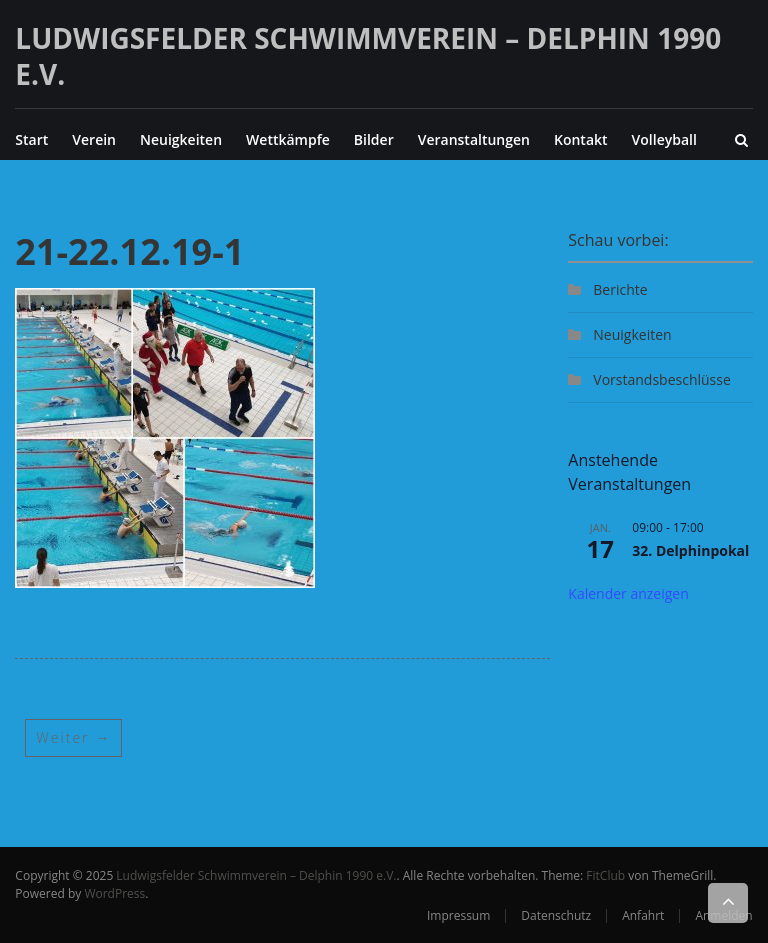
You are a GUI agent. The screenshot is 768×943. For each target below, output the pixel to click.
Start (31, 139)
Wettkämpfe (288, 139)
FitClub (605, 875)
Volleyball (664, 139)
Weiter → (73, 737)
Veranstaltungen (474, 139)
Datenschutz (556, 915)
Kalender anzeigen (628, 593)
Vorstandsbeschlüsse (661, 379)
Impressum (458, 915)
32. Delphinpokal (690, 550)
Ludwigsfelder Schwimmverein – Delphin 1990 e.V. (368, 56)
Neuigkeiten (181, 139)
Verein (94, 139)
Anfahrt (643, 915)
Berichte (620, 289)
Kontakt (581, 139)
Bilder (374, 139)
